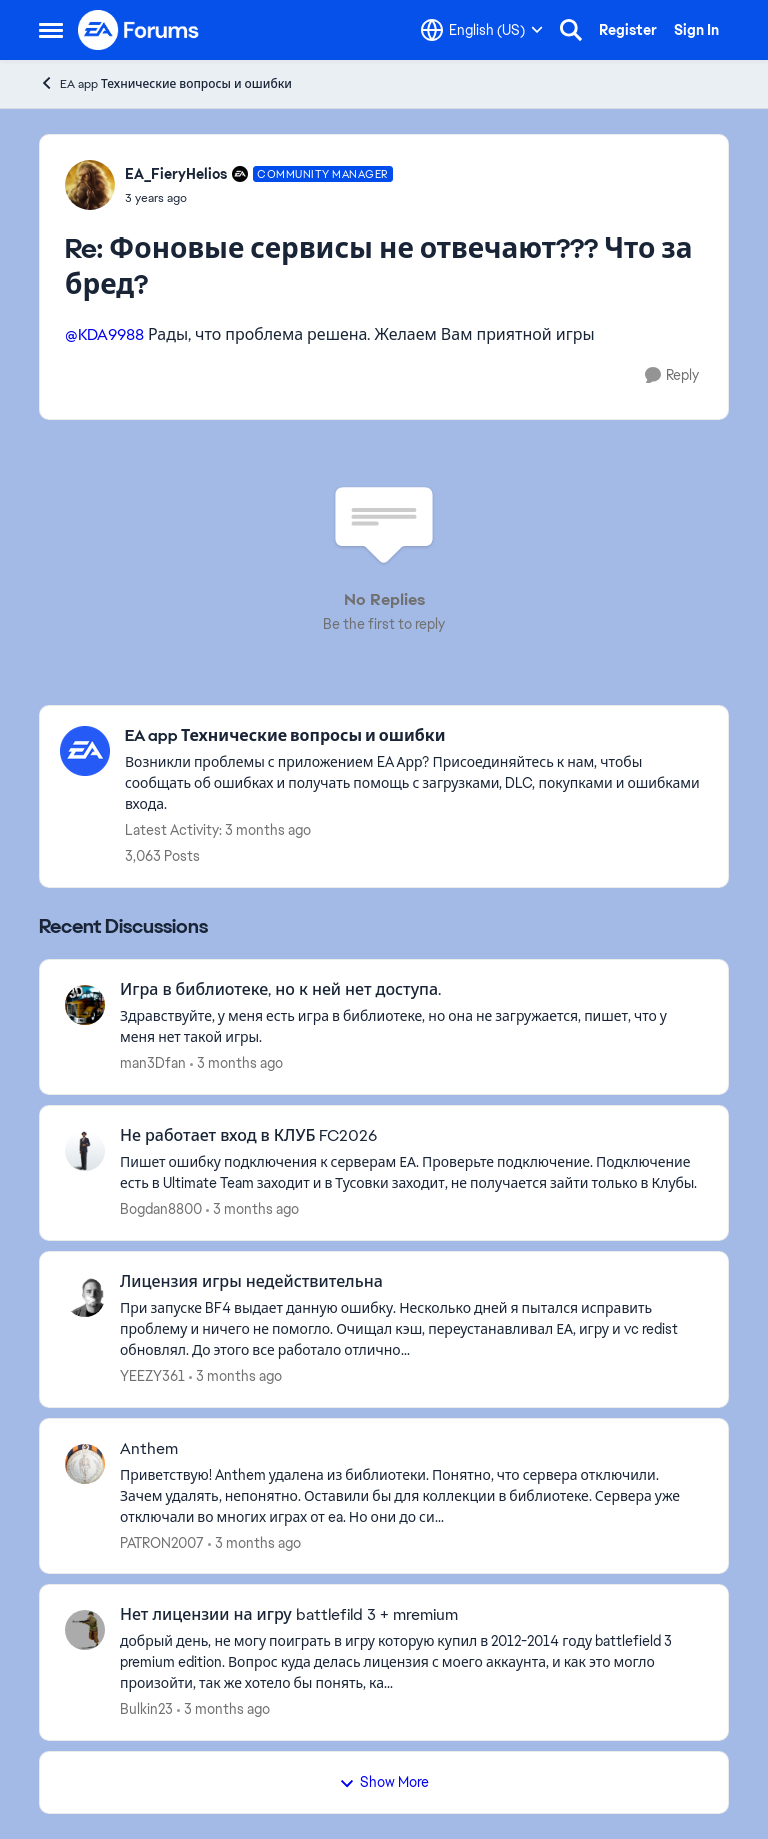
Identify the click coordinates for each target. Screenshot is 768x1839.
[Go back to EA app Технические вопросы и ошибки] (416, 736)
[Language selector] (482, 30)
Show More (384, 1782)
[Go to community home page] (139, 30)
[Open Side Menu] (51, 30)
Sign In (696, 30)
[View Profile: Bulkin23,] (85, 1630)
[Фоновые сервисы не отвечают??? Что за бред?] (259, 198)
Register (628, 30)
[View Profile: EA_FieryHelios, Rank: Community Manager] (90, 185)
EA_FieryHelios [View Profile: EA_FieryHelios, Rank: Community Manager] (176, 174)
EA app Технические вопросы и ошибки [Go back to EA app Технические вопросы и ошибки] (165, 83)
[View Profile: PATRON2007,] (85, 1464)
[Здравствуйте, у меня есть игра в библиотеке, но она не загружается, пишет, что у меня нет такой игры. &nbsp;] (411, 1027)
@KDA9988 (104, 334)
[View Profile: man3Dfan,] (85, 1005)
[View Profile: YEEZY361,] (85, 1297)
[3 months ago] (236, 1063)
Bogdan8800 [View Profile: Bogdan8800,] (161, 1209)
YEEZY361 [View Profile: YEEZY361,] (152, 1376)
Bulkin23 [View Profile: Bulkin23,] (146, 1709)
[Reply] (672, 375)
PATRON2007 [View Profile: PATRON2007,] (162, 1542)
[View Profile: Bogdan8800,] (85, 1151)
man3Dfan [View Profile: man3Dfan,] (153, 1063)
